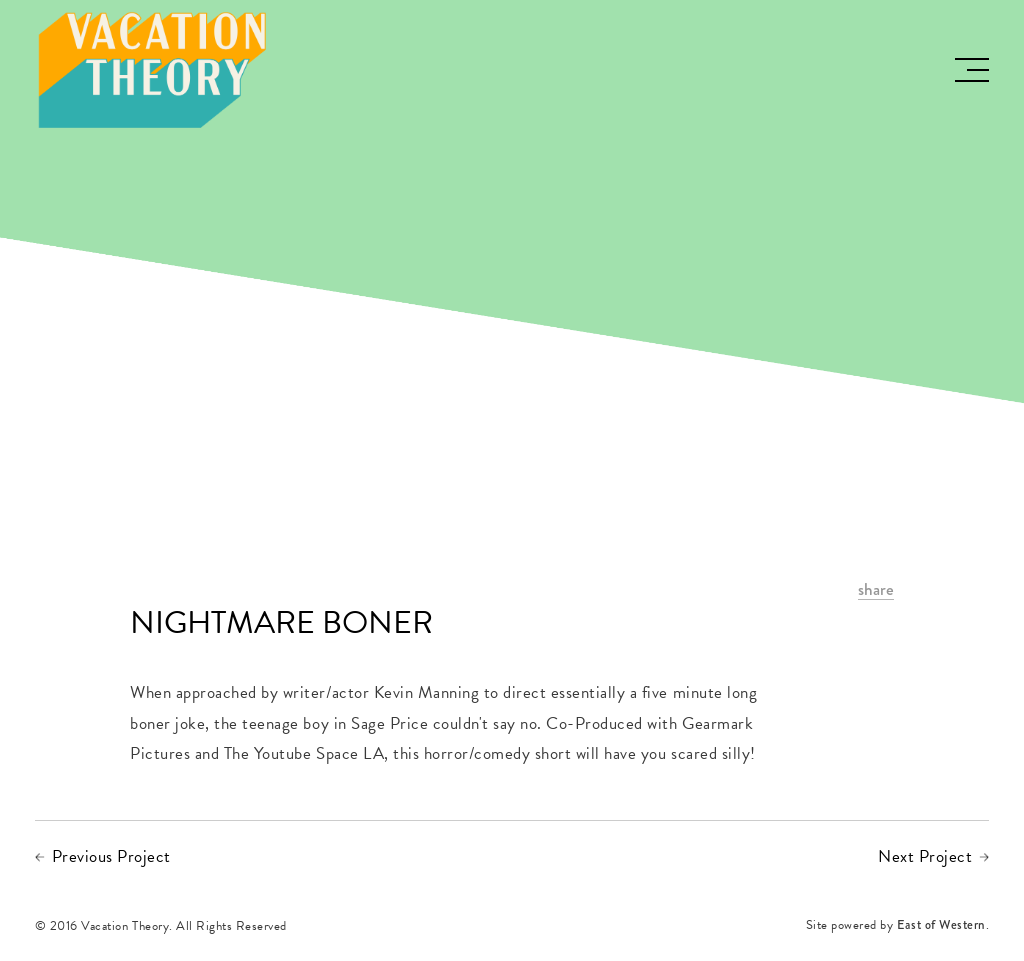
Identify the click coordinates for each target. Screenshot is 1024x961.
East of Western (941, 926)
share (876, 590)
